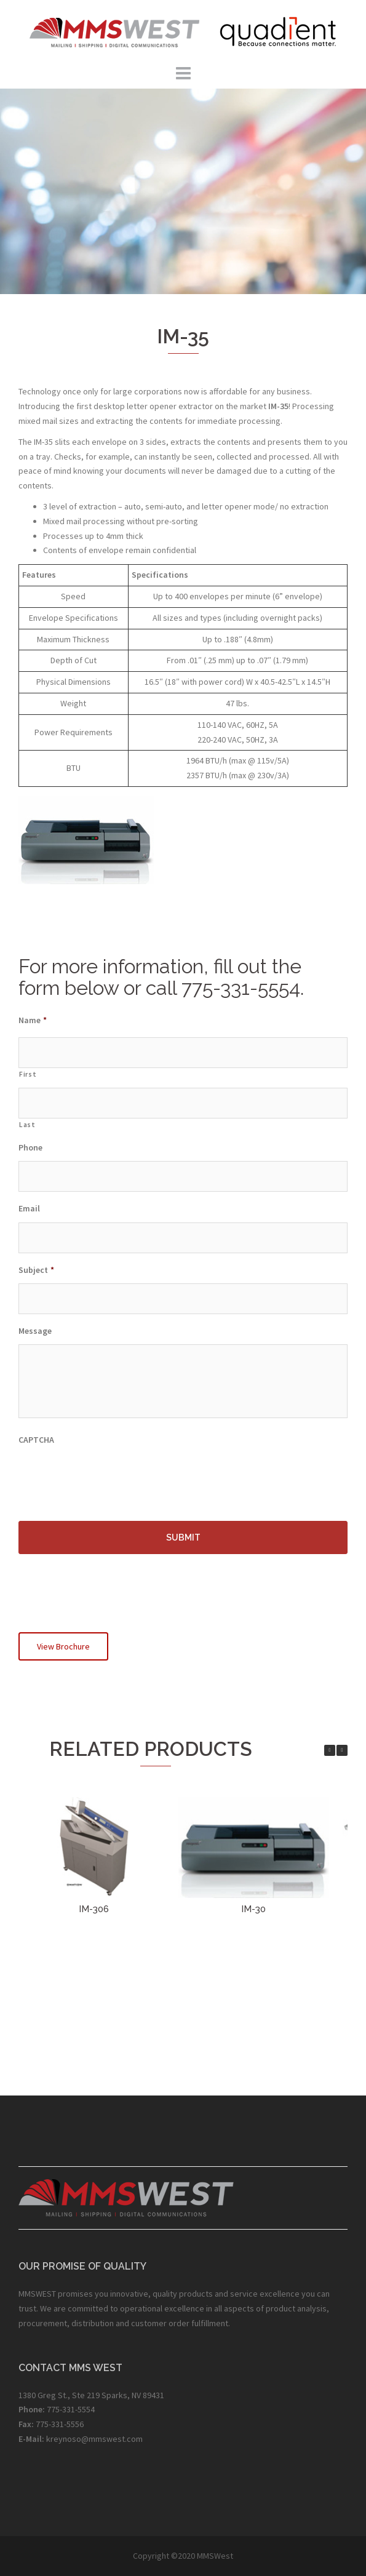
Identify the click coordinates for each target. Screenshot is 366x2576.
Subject (36, 1269)
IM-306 (94, 1909)
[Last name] (183, 1103)
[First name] (183, 1052)
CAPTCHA (36, 1439)
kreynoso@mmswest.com (94, 2438)
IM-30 (253, 1909)
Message (35, 1330)
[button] (342, 1750)
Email (29, 1208)
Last (27, 1124)
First (27, 1074)
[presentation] (111, 1477)
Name (32, 1020)
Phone (30, 1147)
